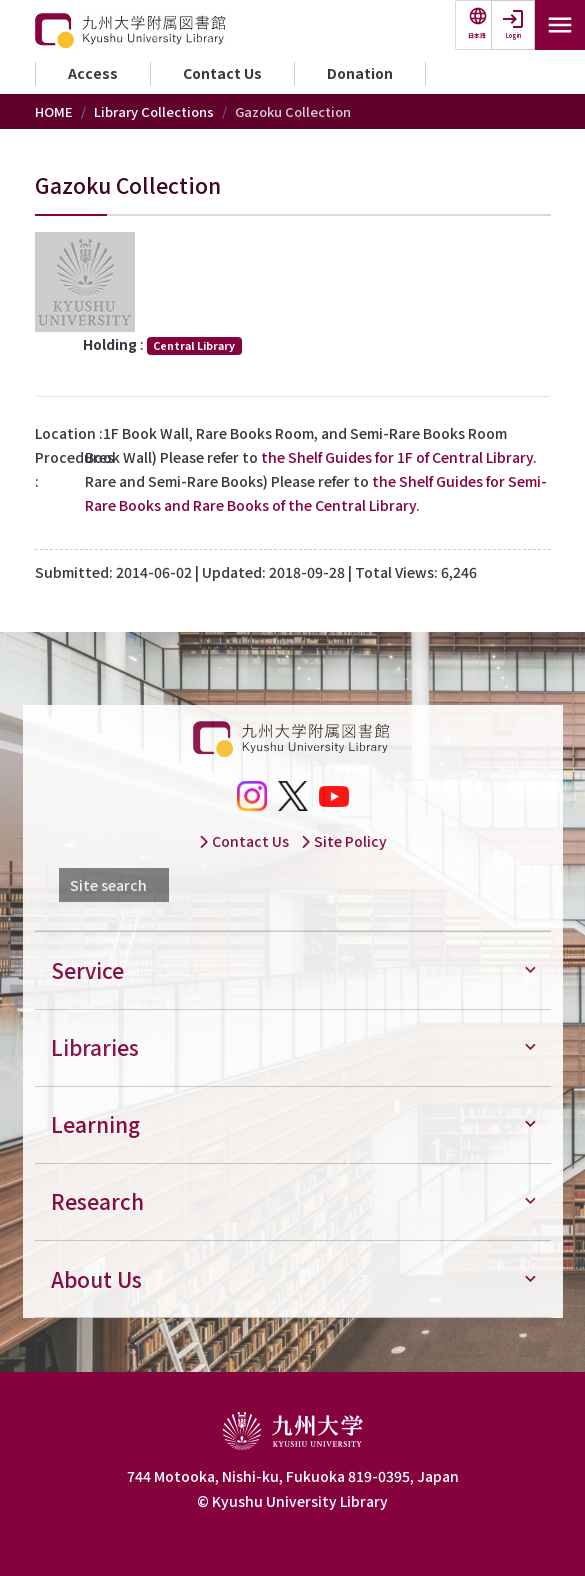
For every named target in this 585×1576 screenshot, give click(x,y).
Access (93, 73)
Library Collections (154, 111)
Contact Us (222, 73)
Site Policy (343, 841)
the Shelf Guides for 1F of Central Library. (399, 457)
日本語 (477, 35)
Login (513, 35)
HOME (54, 111)
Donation (360, 73)
